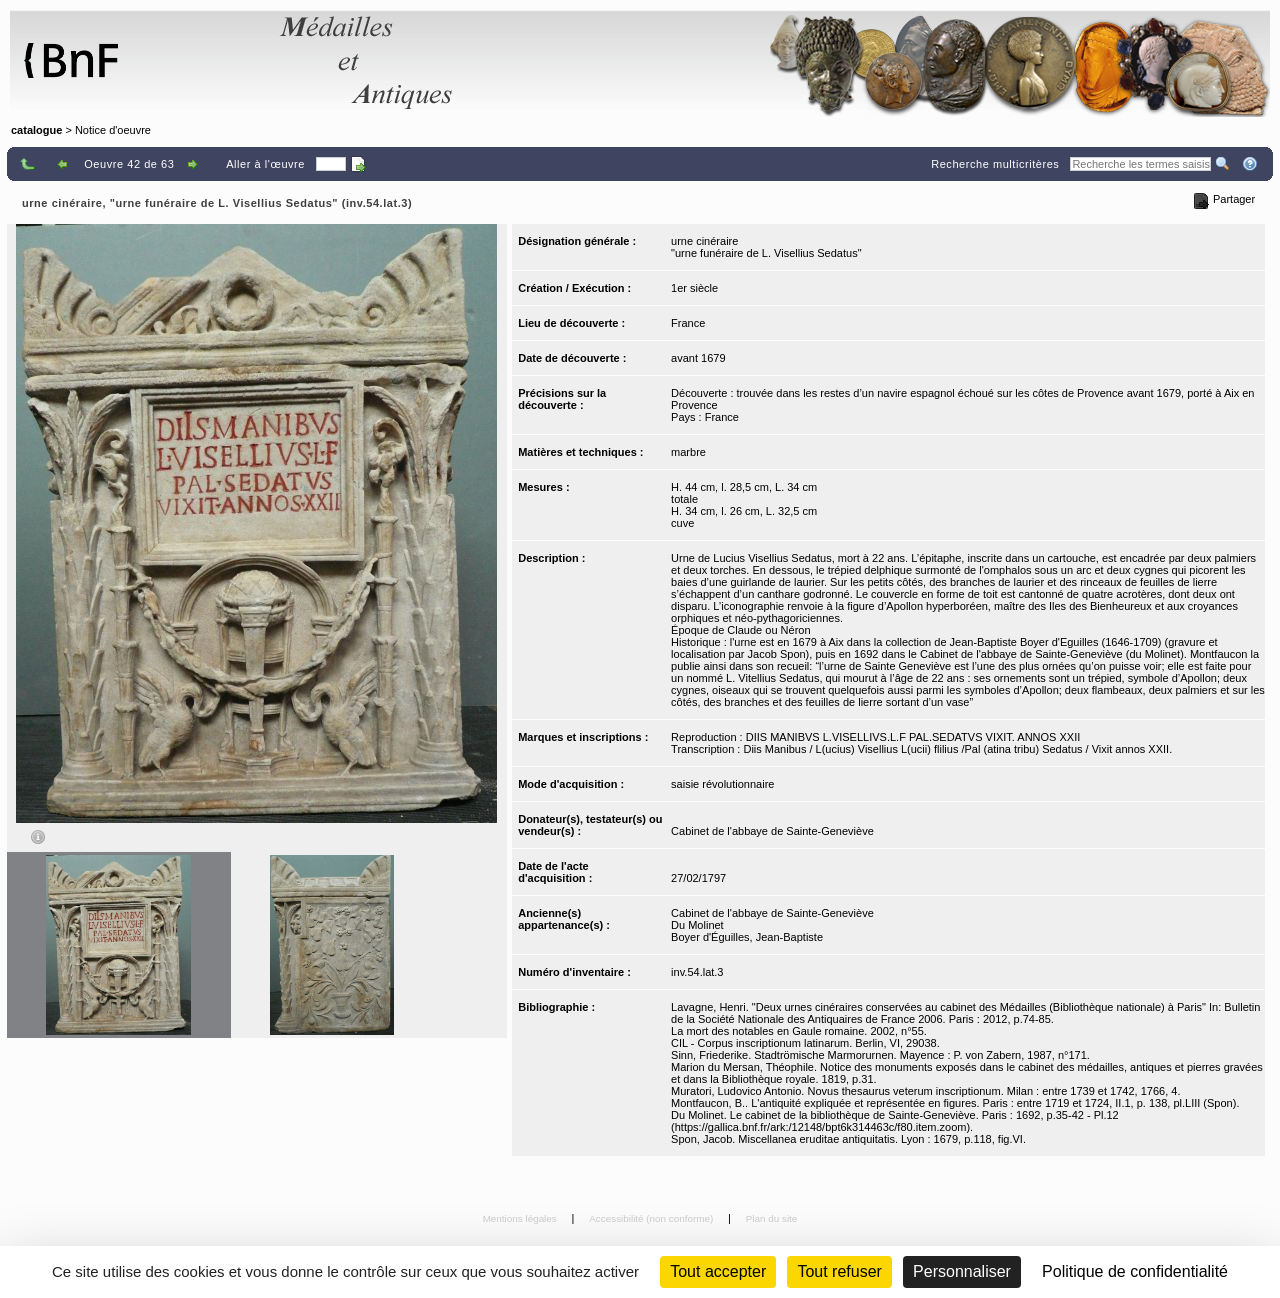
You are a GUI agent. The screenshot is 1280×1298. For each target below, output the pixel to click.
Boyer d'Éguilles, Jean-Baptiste (747, 937)
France (688, 323)
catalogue (36, 130)
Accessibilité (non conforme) (652, 1218)
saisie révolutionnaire (722, 784)
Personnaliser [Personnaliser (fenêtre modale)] (962, 1271)
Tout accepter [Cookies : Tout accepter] (718, 1271)
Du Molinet (697, 925)
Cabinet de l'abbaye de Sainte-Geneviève (772, 831)
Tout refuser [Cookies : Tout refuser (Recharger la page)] (839, 1271)
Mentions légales (521, 1218)
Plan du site (772, 1218)
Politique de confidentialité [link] (1135, 1271)
